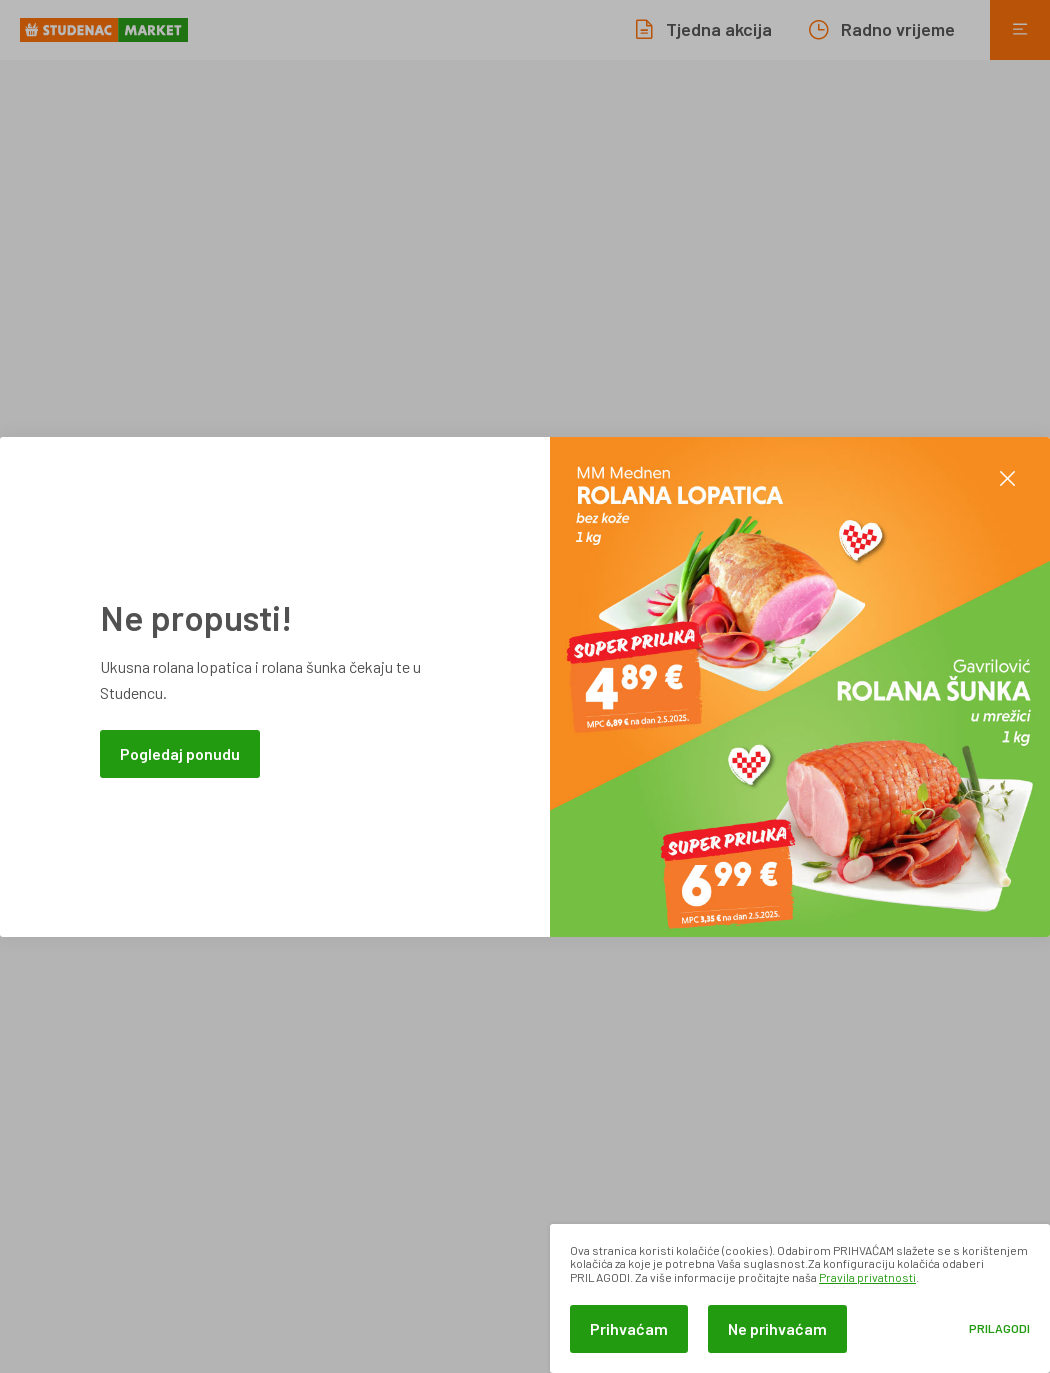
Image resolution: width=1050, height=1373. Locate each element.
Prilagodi (999, 1328)
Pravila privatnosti (867, 1277)
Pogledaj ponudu (180, 753)
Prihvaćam (629, 1328)
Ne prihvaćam (777, 1328)
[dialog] (800, 1298)
